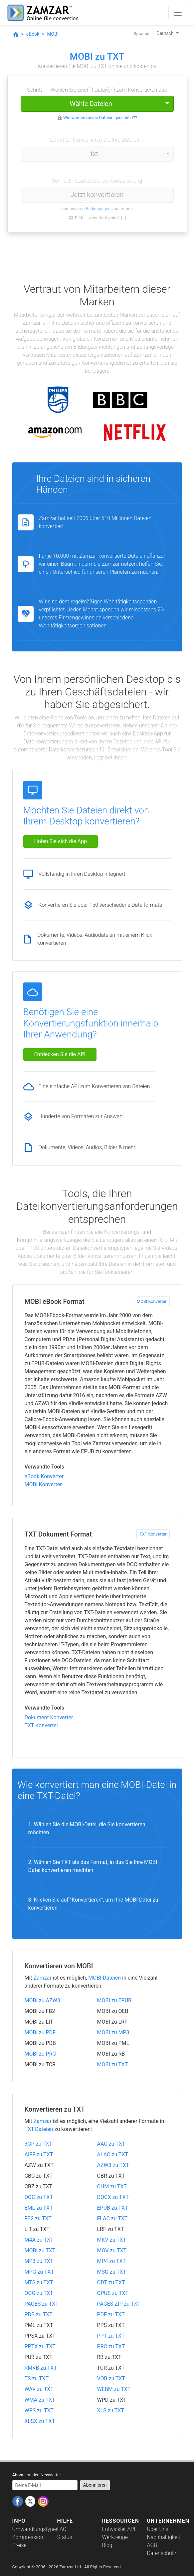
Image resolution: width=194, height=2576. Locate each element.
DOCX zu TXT (113, 2197)
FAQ (62, 2529)
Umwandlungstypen (35, 2529)
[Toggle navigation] (177, 12)
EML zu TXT (39, 2208)
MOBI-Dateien (104, 1978)
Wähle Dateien (91, 104)
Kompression (27, 2537)
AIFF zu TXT (39, 2154)
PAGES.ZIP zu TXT (119, 2304)
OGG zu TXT (39, 2293)
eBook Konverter (44, 1476)
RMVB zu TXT (41, 2368)
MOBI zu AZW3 (42, 2000)
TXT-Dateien (39, 2129)
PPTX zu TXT (40, 2346)
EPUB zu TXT (112, 2208)
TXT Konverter (152, 1534)
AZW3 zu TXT (113, 2165)
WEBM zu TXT (114, 2389)
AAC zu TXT (111, 2144)
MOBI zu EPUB (114, 2000)
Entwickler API (118, 2529)
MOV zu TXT (112, 2250)
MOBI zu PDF (40, 2032)
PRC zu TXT (111, 2346)
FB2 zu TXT (38, 2218)
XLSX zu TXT (40, 2421)
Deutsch (165, 33)
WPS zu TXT (39, 2410)
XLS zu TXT (110, 2410)
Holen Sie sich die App (60, 841)
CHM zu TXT (112, 2186)
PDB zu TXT (39, 2314)
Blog (107, 2545)
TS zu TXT (37, 2378)
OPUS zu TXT (112, 2293)
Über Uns (157, 2529)
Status (64, 2537)
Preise (19, 2545)
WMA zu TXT (40, 2400)
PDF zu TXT (111, 2314)
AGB (152, 2545)
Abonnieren (95, 2485)
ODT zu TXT (111, 2282)
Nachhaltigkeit (163, 2537)
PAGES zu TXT (42, 2304)
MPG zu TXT (39, 2272)
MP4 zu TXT (111, 2261)
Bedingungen (98, 208)
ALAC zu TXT (112, 2154)
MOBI (52, 34)
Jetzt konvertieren (97, 195)
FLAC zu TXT (112, 2218)
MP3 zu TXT (39, 2261)
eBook (32, 34)
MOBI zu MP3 (113, 2032)
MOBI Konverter (152, 1301)
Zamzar (43, 1978)
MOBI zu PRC (40, 2054)
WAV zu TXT (39, 2389)
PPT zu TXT (111, 2336)
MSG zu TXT (111, 2272)
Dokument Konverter (49, 1717)
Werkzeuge (115, 2537)
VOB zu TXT (111, 2378)
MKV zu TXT (111, 2240)
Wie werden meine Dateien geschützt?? (100, 117)
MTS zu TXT (39, 2282)
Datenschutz (161, 2553)
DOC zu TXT (39, 2197)
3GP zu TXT (39, 2144)
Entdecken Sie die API (60, 1054)
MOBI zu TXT (112, 2064)
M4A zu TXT (39, 2240)
